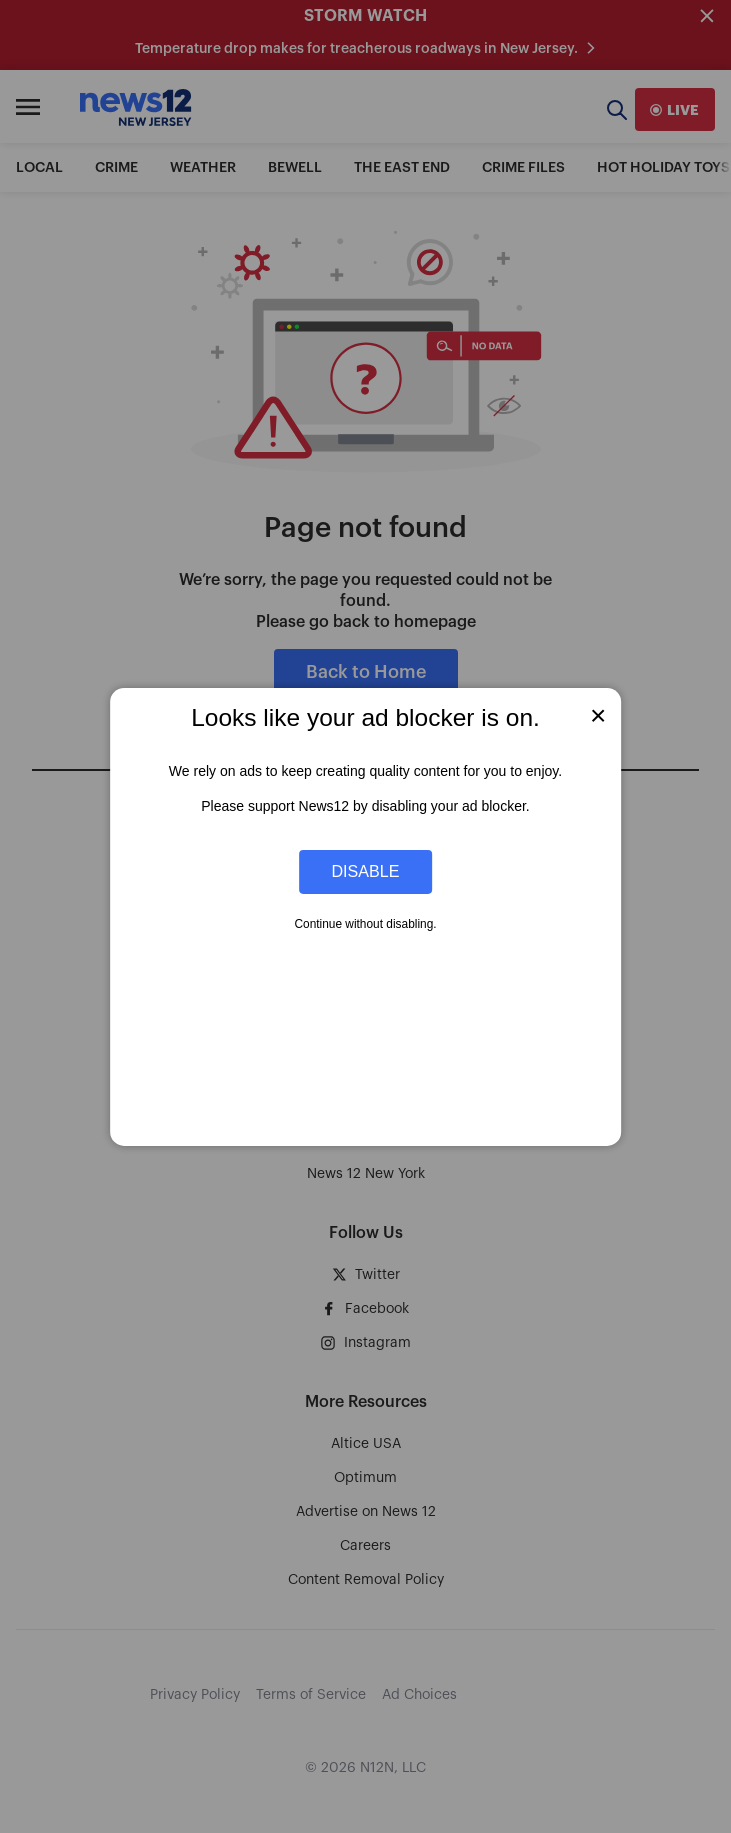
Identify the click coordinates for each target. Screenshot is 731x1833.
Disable (366, 871)
